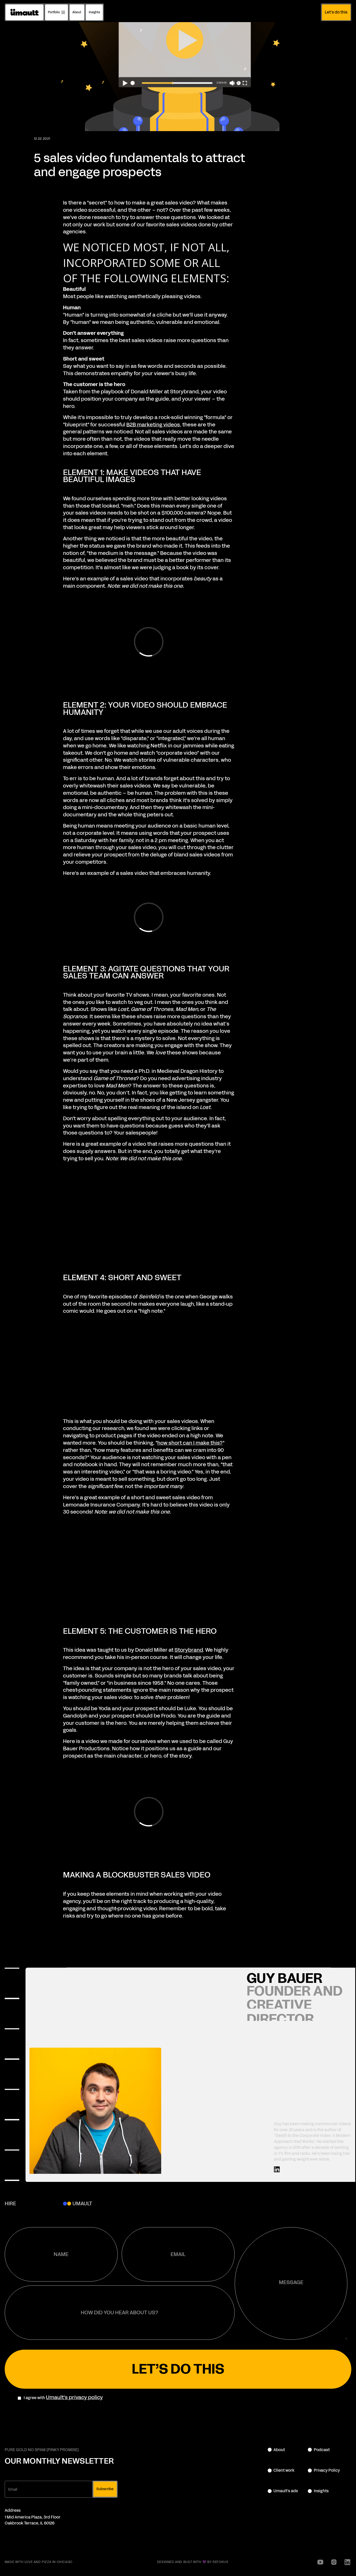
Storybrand (188, 1650)
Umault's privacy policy (74, 2397)
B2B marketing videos (153, 424)
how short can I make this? (190, 1442)
